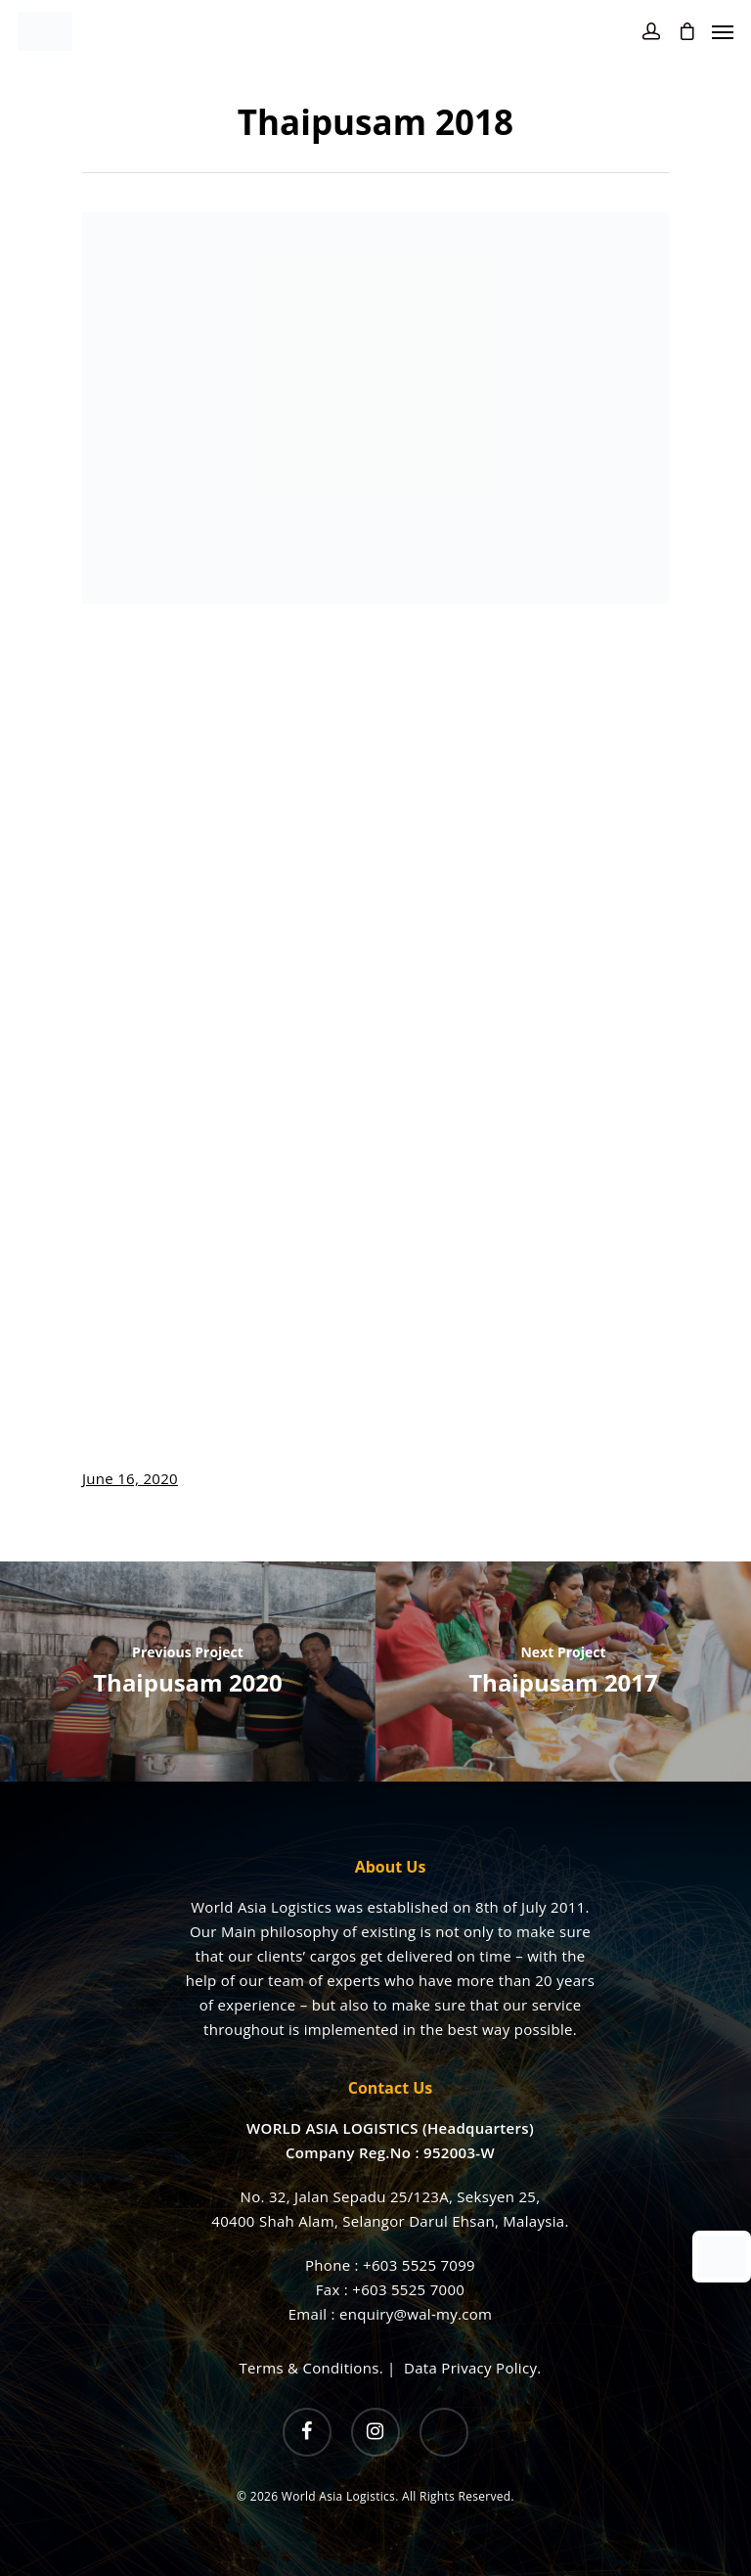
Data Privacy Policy (470, 2367)
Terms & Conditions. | (322, 2367)
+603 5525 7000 (408, 2289)
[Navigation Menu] (722, 31)
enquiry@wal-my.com (415, 2314)
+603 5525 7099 (419, 2265)
